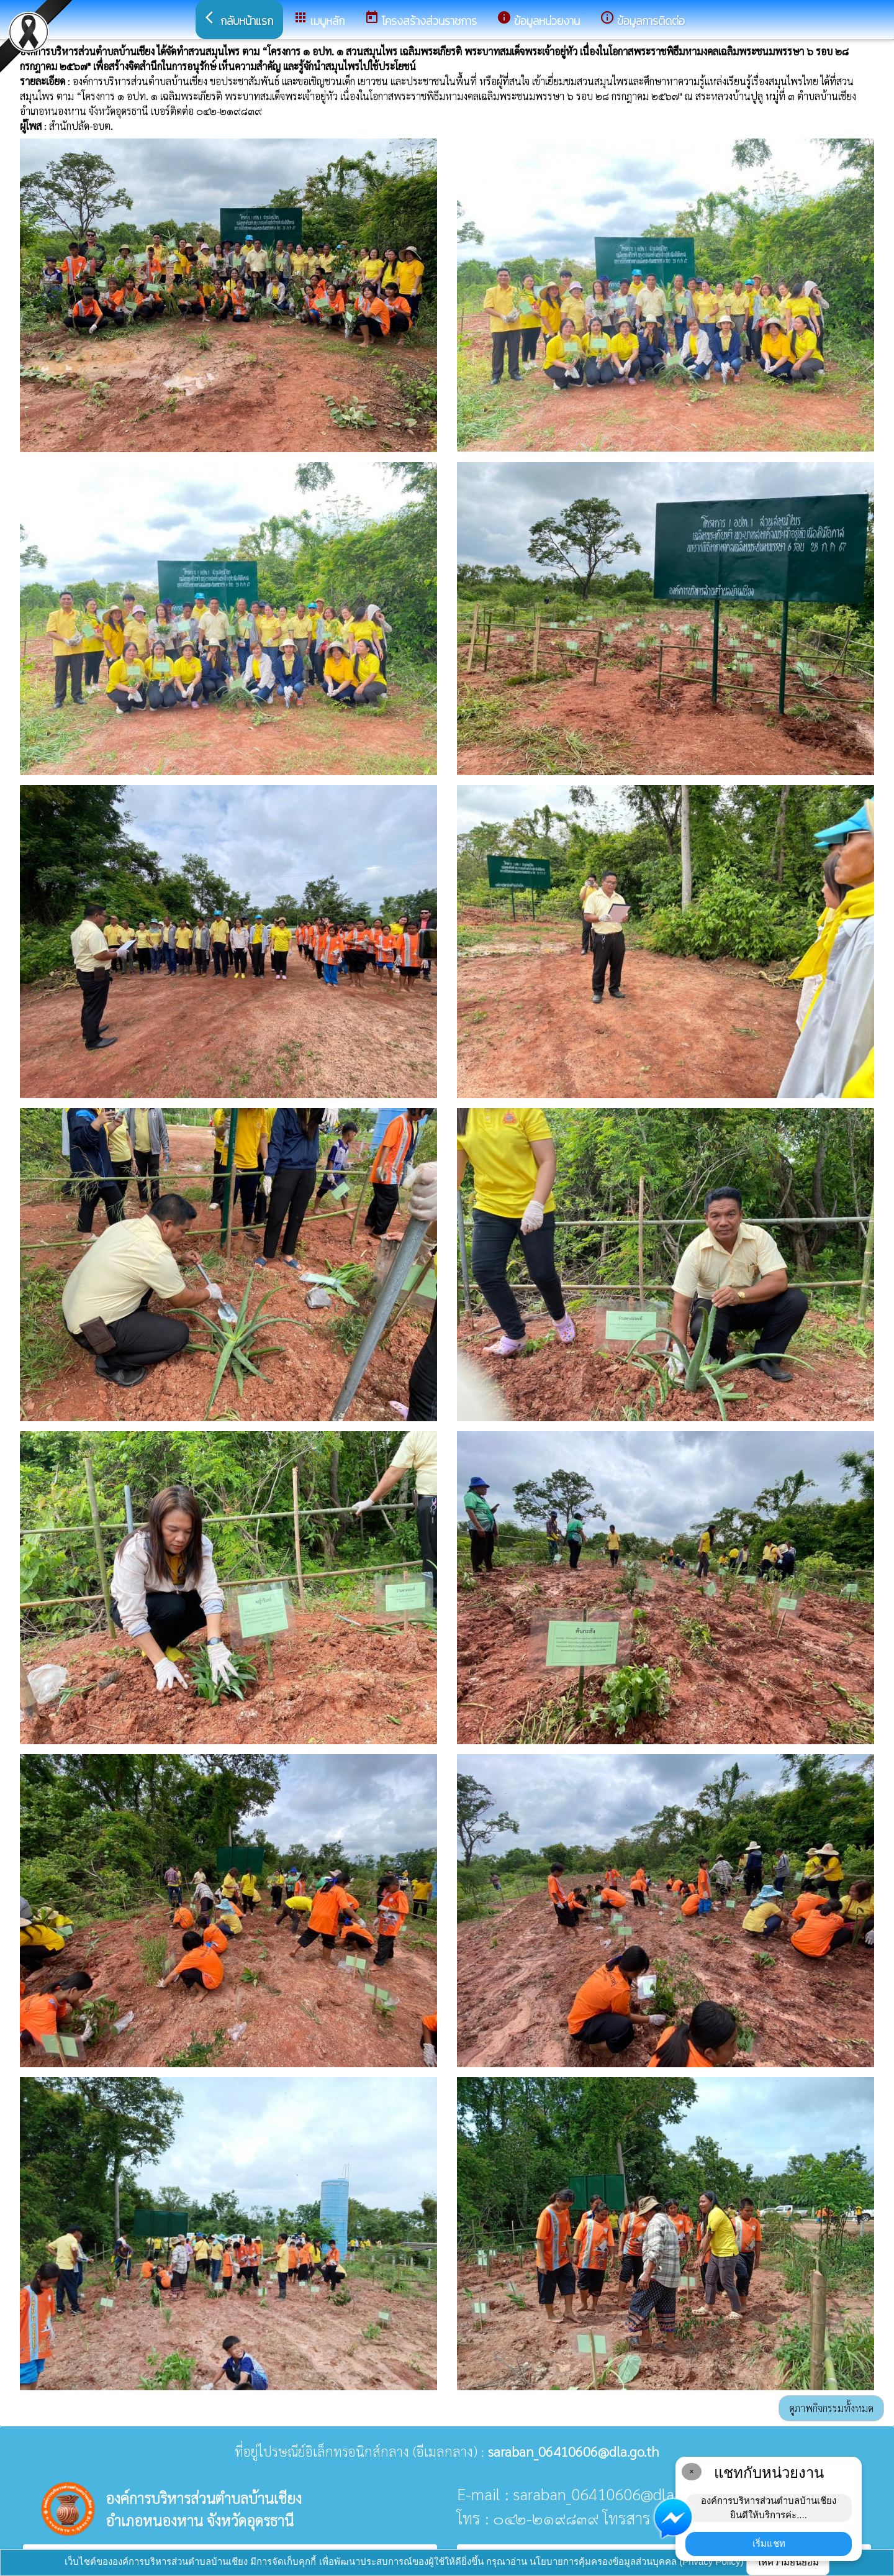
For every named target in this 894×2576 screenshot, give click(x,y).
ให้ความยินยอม (788, 2562)
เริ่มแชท (768, 2543)
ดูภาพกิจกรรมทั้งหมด (831, 2407)
